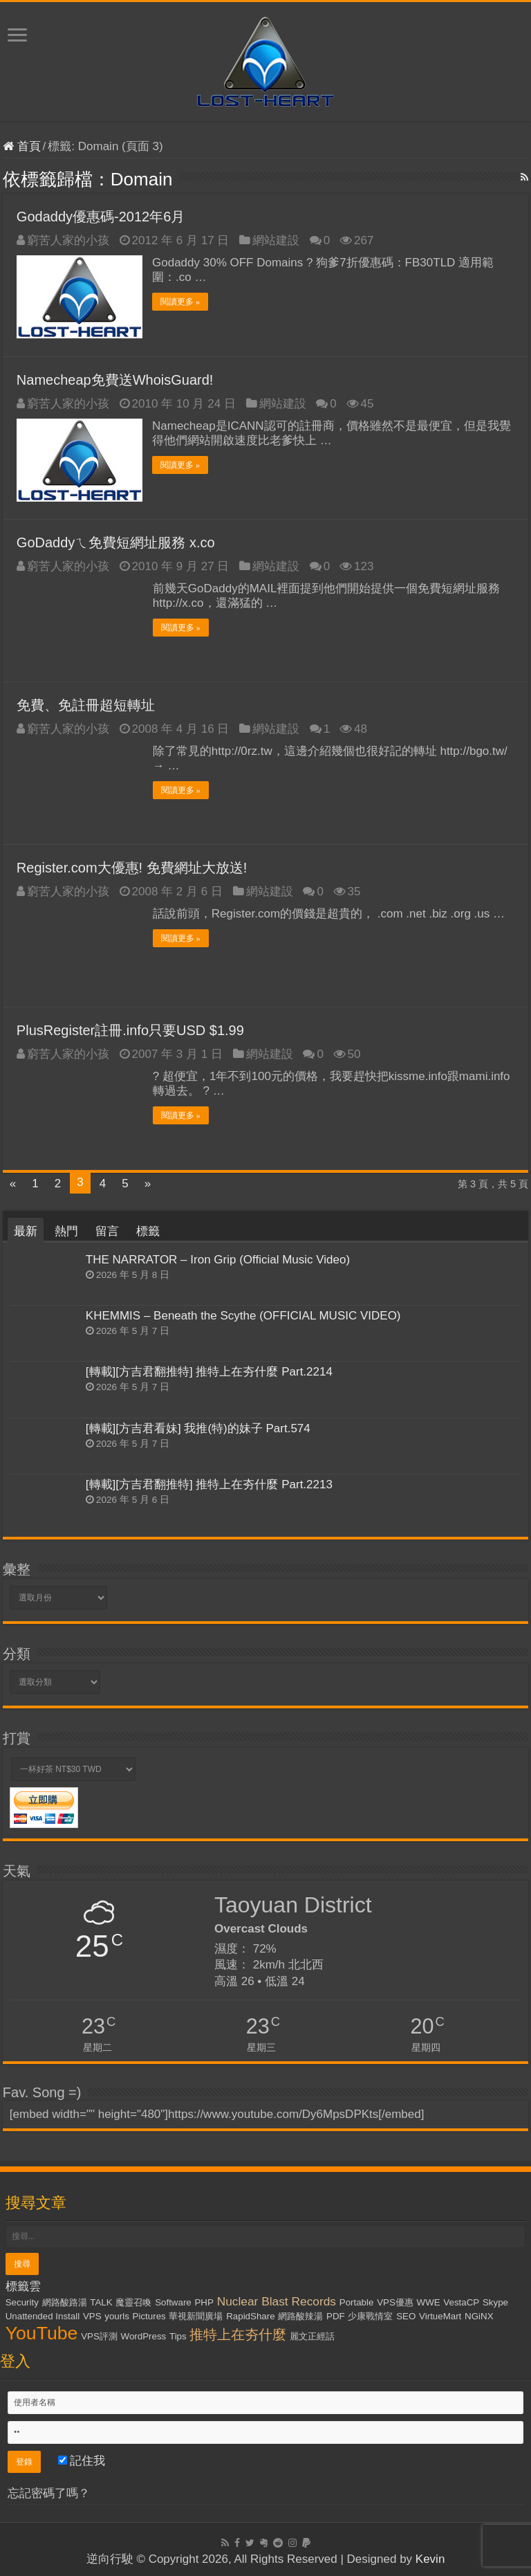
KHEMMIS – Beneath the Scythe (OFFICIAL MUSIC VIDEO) (243, 1315)
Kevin (430, 2558)
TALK (101, 2301)
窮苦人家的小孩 (68, 240)
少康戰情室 (370, 2315)
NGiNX (479, 2315)
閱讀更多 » (181, 302)
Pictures (149, 2315)
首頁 (22, 146)
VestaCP (461, 2301)
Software (173, 2301)
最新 (25, 1230)
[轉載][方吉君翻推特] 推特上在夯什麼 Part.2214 (209, 1371)
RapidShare (250, 2315)
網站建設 (275, 240)
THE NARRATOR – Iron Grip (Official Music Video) (218, 1259)
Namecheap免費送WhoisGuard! (115, 379)
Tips (178, 2335)
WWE (428, 2301)
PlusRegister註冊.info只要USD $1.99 (130, 1029)
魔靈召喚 (133, 2301)
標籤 (148, 1230)
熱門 (66, 1230)
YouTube (42, 2332)
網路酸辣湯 (300, 2315)
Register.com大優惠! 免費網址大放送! (132, 867)
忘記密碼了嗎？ (49, 2492)
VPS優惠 (395, 2301)
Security (22, 2301)
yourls (116, 2315)
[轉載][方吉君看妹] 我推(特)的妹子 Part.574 (198, 1427)
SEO (406, 2315)
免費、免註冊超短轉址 (86, 704)
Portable (356, 2301)
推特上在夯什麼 (237, 2333)
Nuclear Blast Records (276, 2301)
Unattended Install (43, 2315)
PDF (335, 2315)
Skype (495, 2301)
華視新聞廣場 (196, 2315)
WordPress (144, 2335)
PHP (203, 2301)
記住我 (82, 2460)
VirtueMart (440, 2315)
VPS (92, 2315)
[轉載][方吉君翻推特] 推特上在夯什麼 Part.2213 (209, 1483)
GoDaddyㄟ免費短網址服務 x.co (116, 541)
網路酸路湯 (64, 2301)
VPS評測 (99, 2335)
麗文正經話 (312, 2335)
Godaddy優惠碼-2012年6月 (101, 216)
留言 (107, 1230)
